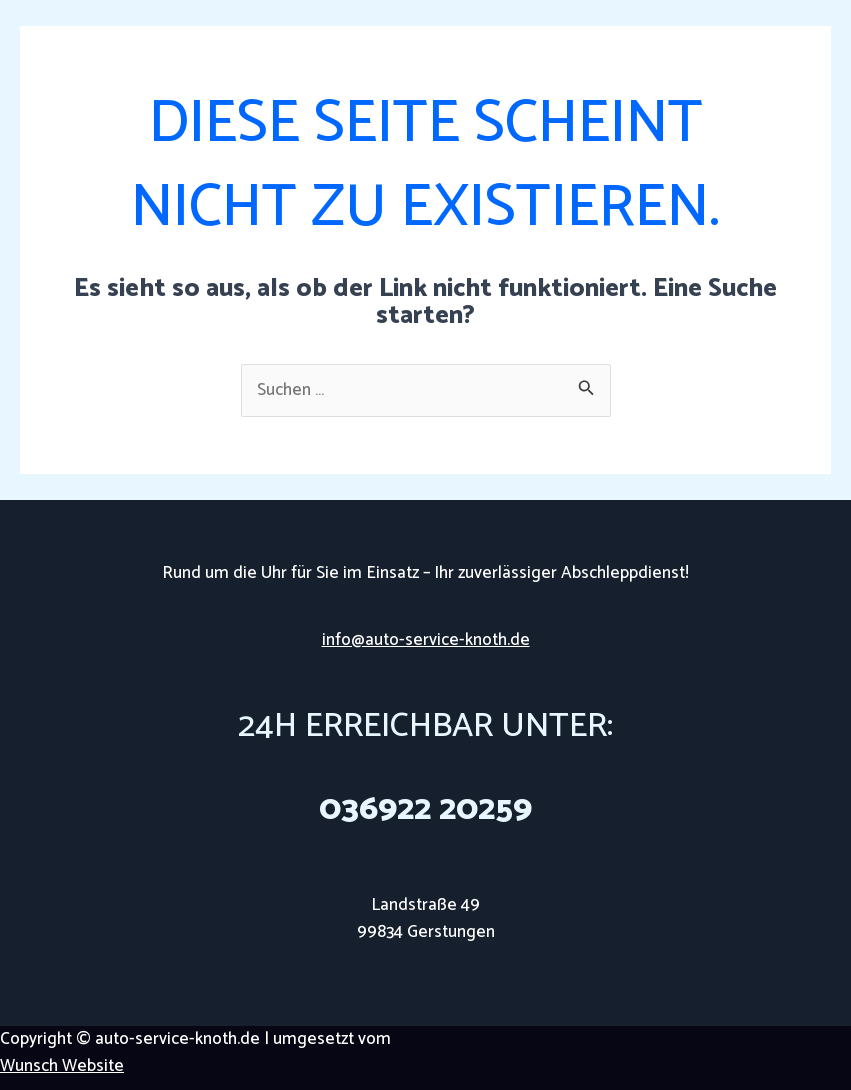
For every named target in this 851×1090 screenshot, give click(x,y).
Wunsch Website (62, 1066)
